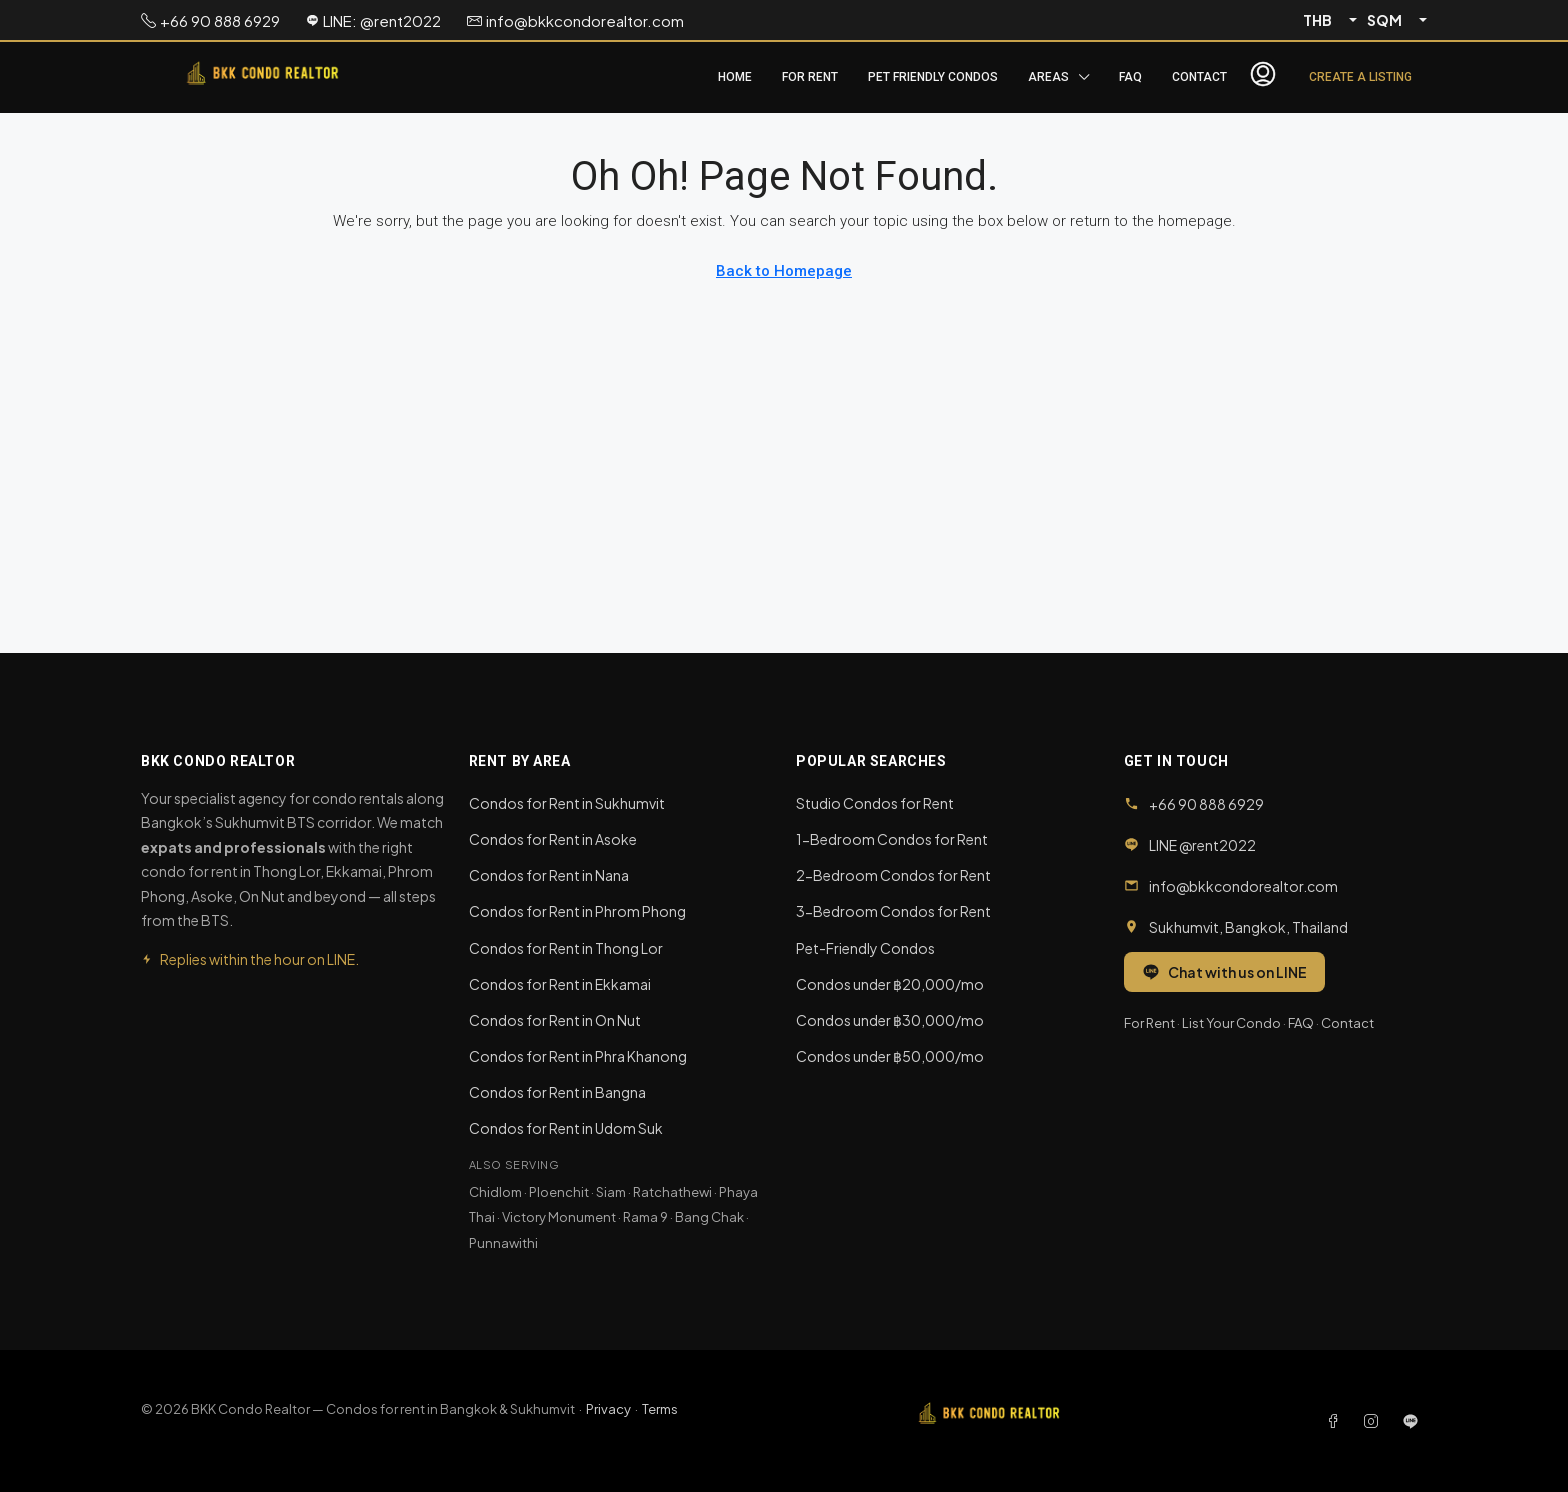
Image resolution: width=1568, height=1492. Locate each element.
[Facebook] (1337, 1421)
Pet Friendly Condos (933, 77)
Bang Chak (709, 1217)
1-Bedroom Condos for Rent (892, 839)
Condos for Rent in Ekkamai (560, 984)
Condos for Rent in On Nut (555, 1020)
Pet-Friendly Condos (865, 948)
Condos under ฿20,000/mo (890, 984)
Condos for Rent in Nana (549, 875)
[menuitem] (1263, 77)
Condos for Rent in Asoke (553, 839)
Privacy (608, 1409)
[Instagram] (1375, 1421)
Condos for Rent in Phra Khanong (578, 1056)
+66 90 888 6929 (1206, 804)
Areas (1048, 77)
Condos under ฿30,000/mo (890, 1020)
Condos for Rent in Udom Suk (566, 1128)
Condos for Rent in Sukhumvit (567, 803)
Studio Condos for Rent (875, 803)
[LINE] (1410, 1421)
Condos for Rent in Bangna (557, 1092)
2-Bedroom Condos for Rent (893, 875)
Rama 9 (645, 1217)
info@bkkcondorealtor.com (1243, 886)
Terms (660, 1409)
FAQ (1130, 77)
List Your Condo (1231, 1023)
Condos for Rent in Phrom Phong (577, 911)
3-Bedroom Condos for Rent (893, 911)
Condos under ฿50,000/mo (890, 1056)
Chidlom (495, 1192)
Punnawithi (503, 1243)
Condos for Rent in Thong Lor (566, 948)
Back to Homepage (784, 271)
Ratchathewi (672, 1192)
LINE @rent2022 (1202, 845)
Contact (1199, 77)
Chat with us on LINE (1224, 972)
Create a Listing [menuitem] (1360, 77)
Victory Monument (559, 1217)
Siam (611, 1192)
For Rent (810, 77)
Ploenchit (559, 1192)
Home (735, 77)
